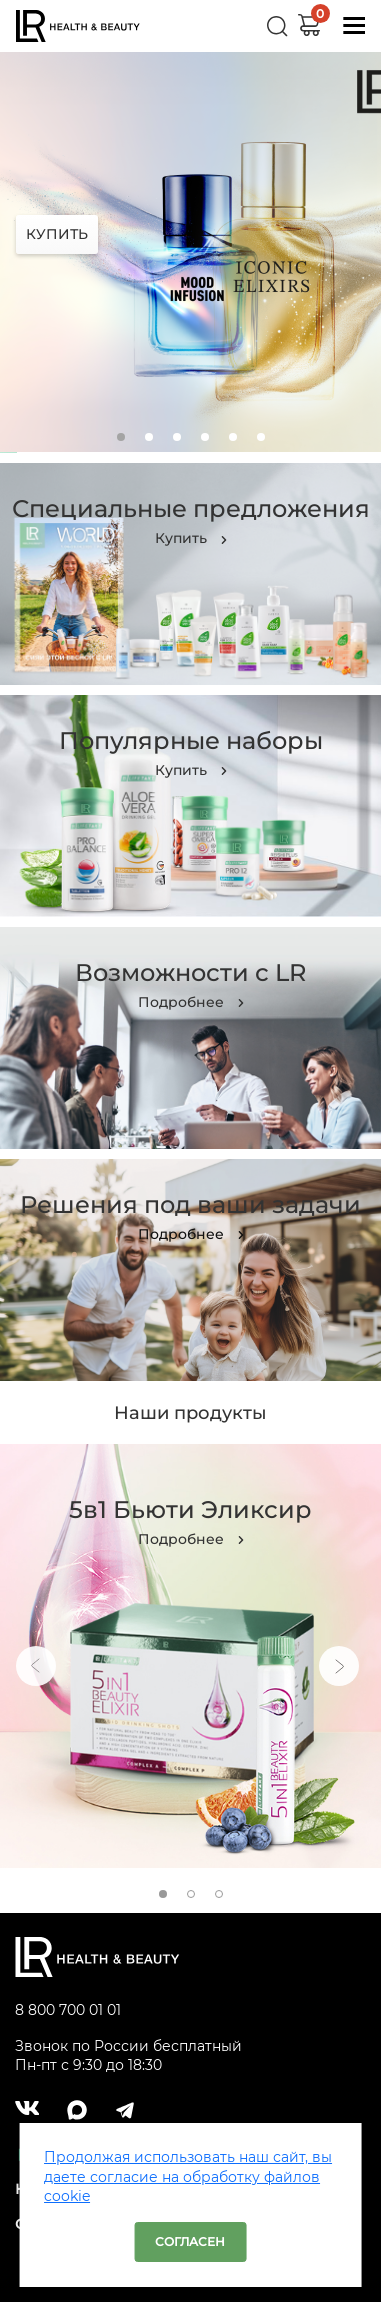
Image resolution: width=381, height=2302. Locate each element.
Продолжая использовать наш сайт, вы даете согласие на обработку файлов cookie (188, 2176)
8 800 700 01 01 (68, 2010)
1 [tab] (121, 437)
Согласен (190, 2241)
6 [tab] (261, 437)
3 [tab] (177, 437)
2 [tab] (149, 437)
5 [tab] (233, 437)
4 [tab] (205, 437)
